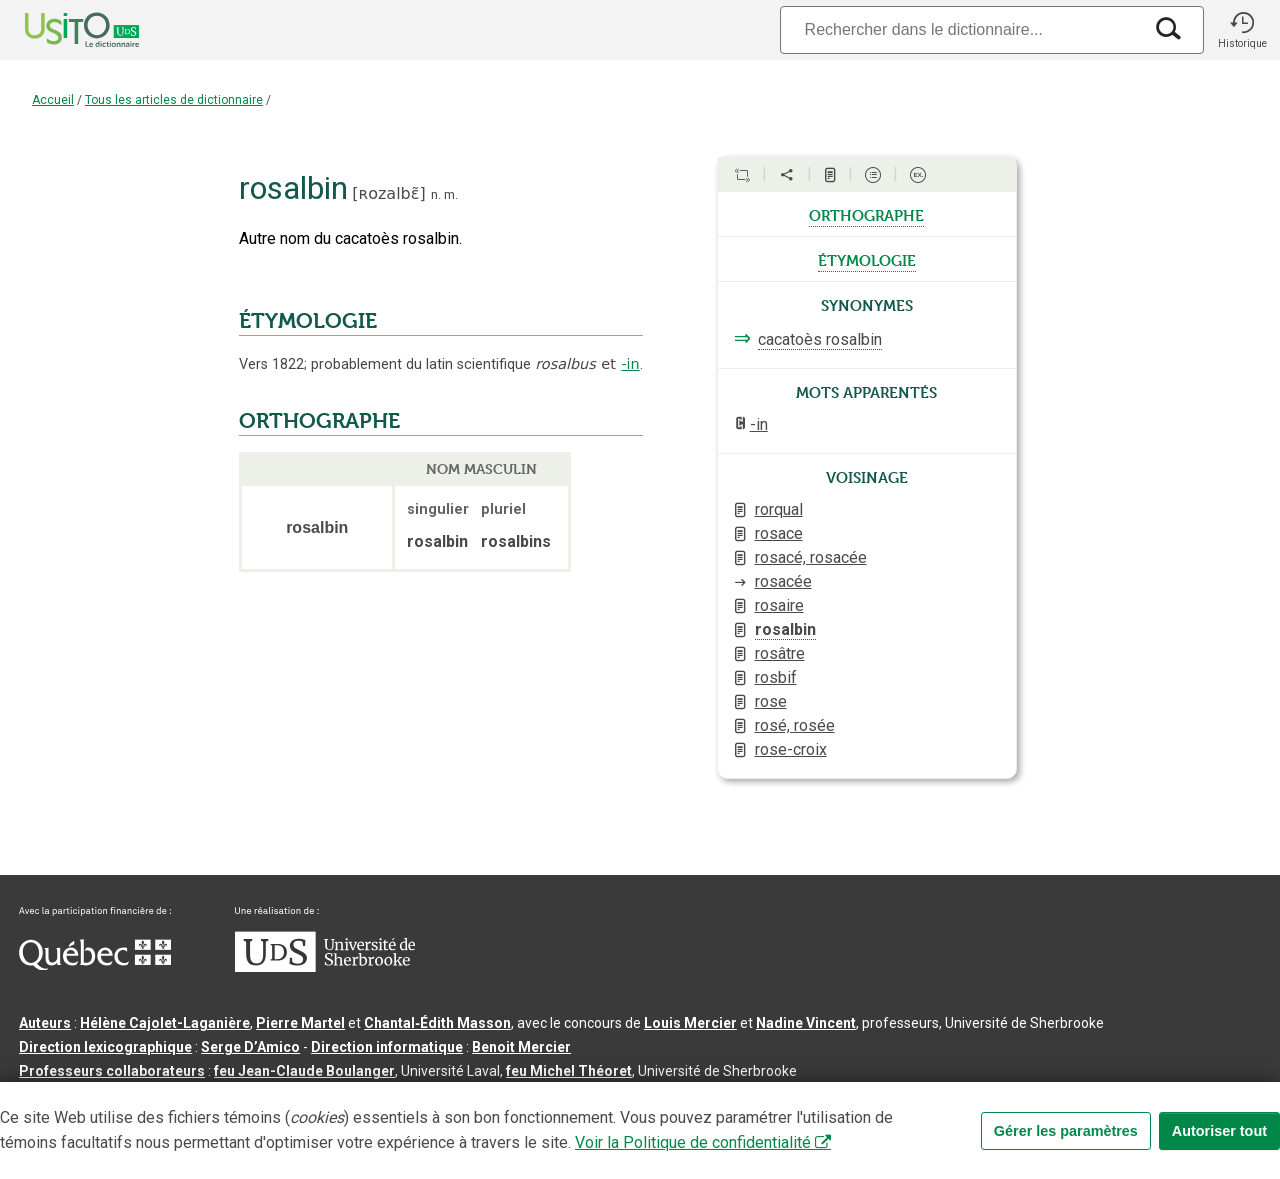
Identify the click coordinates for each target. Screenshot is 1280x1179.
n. (436, 194)
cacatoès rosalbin (820, 339)
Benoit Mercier (521, 1047)
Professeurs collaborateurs (112, 1071)
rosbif (776, 677)
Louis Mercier (690, 1023)
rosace (779, 533)
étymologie (867, 259)
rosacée (783, 581)
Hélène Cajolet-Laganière (165, 1023)
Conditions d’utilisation (463, 1103)
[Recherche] (961, 29)
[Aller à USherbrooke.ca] (325, 967)
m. (451, 194)
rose (771, 701)
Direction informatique (387, 1047)
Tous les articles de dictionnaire (174, 100)
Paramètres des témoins (634, 1103)
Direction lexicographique (105, 1047)
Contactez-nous (322, 1103)
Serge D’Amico (250, 1047)
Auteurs (45, 1023)
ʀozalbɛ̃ (389, 193)
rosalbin (785, 629)
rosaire (779, 605)
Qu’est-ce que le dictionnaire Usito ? (139, 1103)
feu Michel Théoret (569, 1071)
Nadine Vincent (806, 1023)
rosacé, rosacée (811, 557)
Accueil (53, 100)
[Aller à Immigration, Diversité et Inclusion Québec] (95, 965)
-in (630, 364)
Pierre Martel (300, 1023)
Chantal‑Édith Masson (437, 1023)
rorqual (779, 509)
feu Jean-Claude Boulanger (304, 1071)
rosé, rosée (795, 725)
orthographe (866, 214)
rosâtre (780, 653)
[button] (1242, 30)
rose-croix (791, 749)
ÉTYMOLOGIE (308, 321)
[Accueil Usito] (60, 30)
